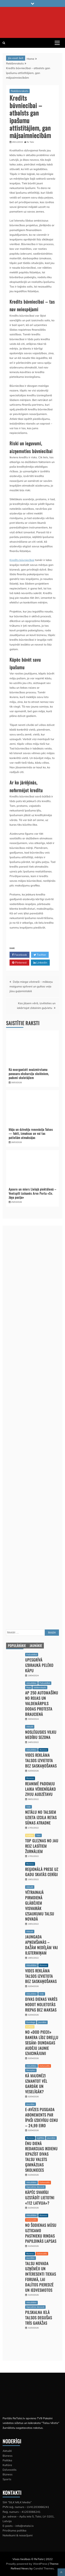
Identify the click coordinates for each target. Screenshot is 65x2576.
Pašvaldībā (31, 1654)
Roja (28, 1687)
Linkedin (40, 963)
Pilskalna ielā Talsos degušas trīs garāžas (38, 2317)
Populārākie (17, 1645)
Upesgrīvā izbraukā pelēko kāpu (39, 1665)
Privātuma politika (14, 2530)
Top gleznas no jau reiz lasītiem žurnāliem (41, 1846)
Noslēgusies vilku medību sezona (40, 1734)
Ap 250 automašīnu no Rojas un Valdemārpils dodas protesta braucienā (41, 1703)
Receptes (30, 2070)
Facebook (19, 955)
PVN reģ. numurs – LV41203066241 (26, 2507)
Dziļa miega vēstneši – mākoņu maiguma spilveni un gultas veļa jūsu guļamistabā (31, 986)
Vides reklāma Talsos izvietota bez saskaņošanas (41, 1760)
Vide (28, 1806)
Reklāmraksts (19, 91)
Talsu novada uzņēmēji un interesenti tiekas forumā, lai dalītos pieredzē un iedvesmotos (40, 2277)
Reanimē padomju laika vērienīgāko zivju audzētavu (40, 1789)
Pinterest (19, 963)
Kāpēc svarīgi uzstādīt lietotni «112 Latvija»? (39, 2197)
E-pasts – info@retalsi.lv (18, 2526)
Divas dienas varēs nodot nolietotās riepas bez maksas (41, 2004)
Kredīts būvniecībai (22, 560)
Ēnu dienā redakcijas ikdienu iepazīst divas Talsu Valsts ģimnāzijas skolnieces (41, 2157)
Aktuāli (29, 1726)
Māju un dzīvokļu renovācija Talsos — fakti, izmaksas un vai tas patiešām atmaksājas (31, 1133)
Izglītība (40, 2138)
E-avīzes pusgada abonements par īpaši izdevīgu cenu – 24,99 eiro (41, 2117)
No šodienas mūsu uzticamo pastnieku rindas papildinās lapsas (40, 2233)
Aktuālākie (31, 1683)
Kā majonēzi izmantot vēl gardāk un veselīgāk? (36, 2083)
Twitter (40, 955)
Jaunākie (36, 1645)
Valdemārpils (40, 1687)
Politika (7, 2460)
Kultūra (29, 1835)
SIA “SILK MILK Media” (17, 2502)
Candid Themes (43, 2568)
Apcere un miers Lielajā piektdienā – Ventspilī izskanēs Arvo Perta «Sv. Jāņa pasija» (32, 1193)
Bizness (43, 1749)
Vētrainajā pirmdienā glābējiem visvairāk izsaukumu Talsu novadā (39, 1905)
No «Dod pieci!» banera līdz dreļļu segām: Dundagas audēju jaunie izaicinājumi (41, 2042)
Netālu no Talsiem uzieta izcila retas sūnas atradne (41, 1817)
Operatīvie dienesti (35, 2187)
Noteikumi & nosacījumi (18, 2535)
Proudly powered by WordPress (27, 2563)
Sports (7, 2479)
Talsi (38, 1835)
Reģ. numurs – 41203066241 (22, 2511)
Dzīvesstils (45, 2066)
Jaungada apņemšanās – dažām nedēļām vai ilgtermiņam (41, 1944)
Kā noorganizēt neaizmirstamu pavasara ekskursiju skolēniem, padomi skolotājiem (29, 1073)
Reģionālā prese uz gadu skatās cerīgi (41, 1871)
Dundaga (30, 2022)
